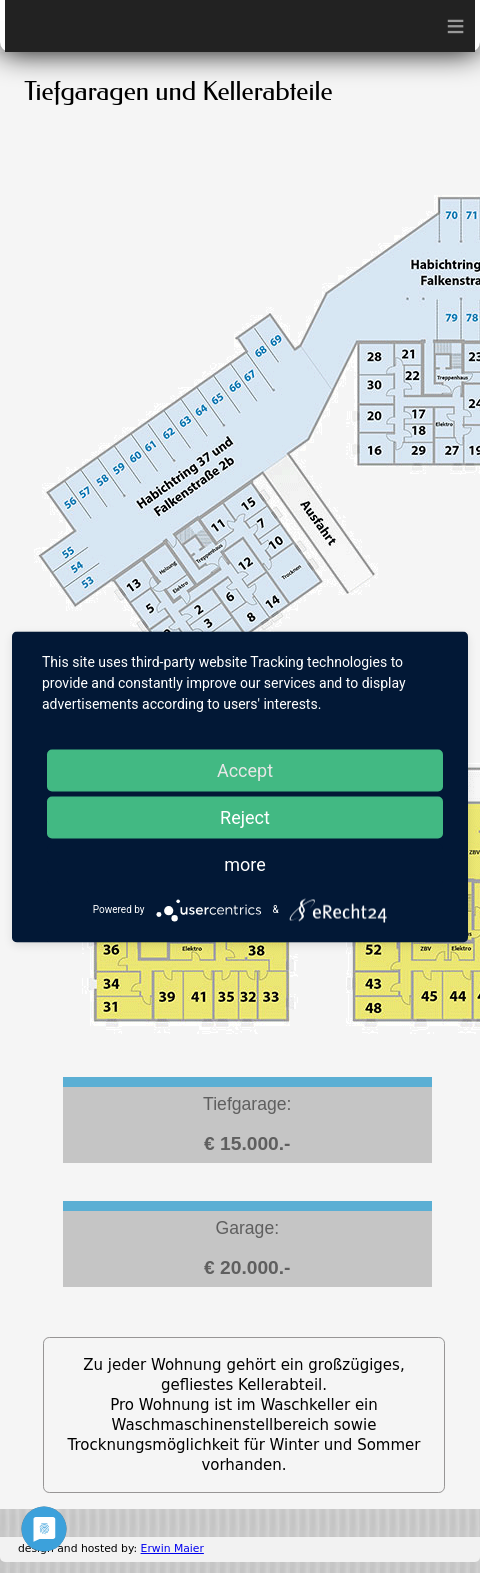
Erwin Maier (172, 1548)
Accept (245, 769)
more (245, 863)
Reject (245, 816)
